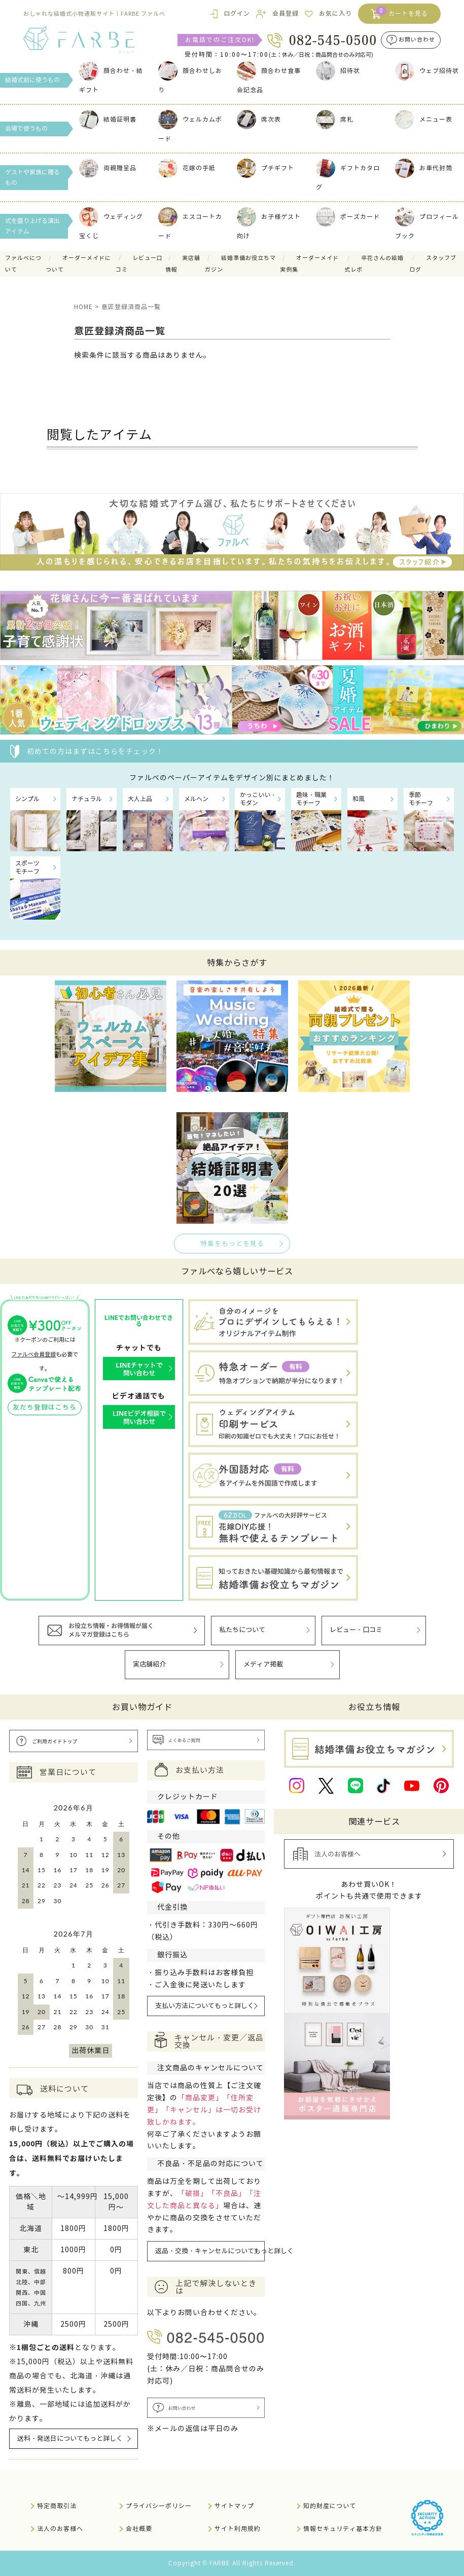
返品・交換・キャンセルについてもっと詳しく (209, 2251)
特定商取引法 (57, 2506)
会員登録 (285, 13)
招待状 (338, 70)
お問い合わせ (417, 40)
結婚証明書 (107, 119)
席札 (334, 119)
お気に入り (335, 13)
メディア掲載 (263, 1664)
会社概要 (139, 2528)
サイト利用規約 (238, 2528)
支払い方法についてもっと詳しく (204, 2006)
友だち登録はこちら (45, 1408)
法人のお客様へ (60, 2528)
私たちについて (242, 1630)
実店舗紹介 (149, 1664)
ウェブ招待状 (427, 70)
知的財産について (329, 2506)
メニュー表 (423, 119)
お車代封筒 (423, 168)
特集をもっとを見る (232, 1244)
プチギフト (265, 168)
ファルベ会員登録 (33, 1353)
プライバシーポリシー (159, 2506)
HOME (83, 307)
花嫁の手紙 (187, 168)
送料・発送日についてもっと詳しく (70, 2439)
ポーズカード (348, 216)
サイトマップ (234, 2506)
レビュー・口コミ (356, 1630)
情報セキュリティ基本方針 (342, 2528)
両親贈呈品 (107, 168)
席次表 (259, 119)
